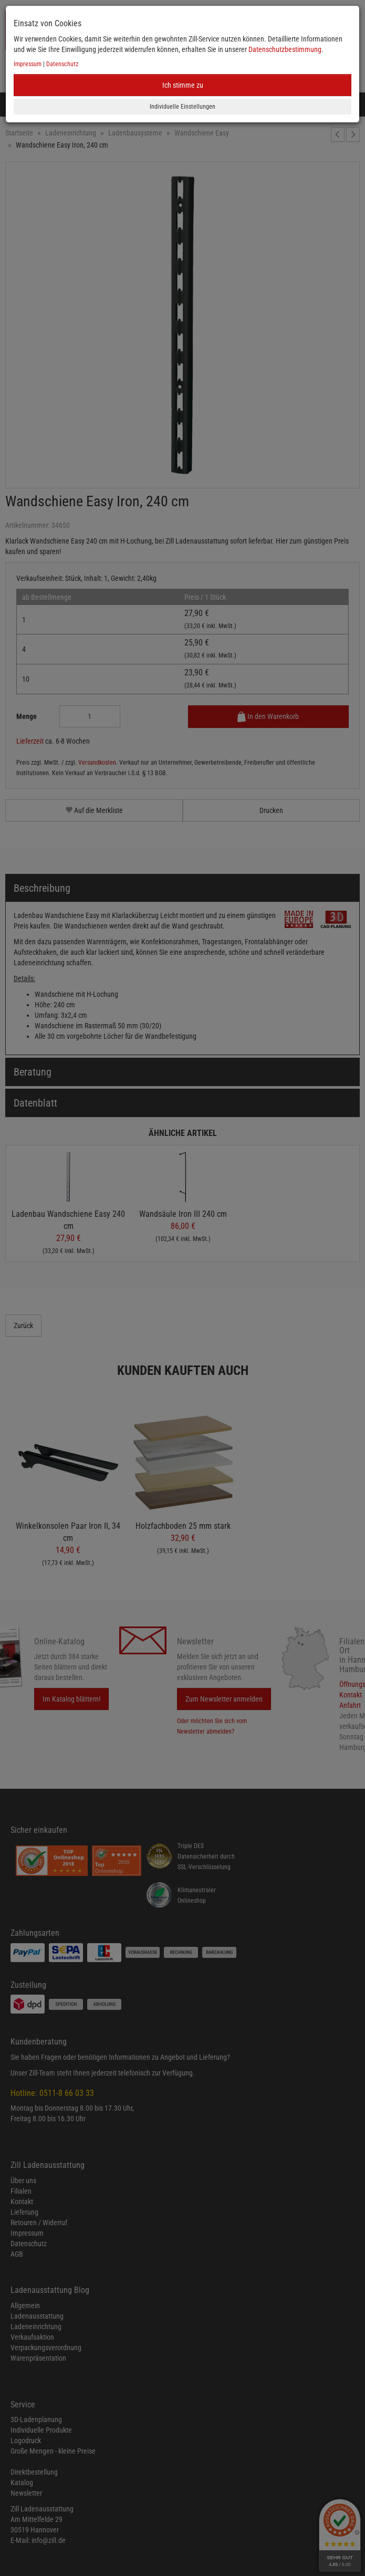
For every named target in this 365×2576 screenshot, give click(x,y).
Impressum (27, 64)
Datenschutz (62, 64)
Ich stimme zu (182, 85)
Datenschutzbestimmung (284, 49)
